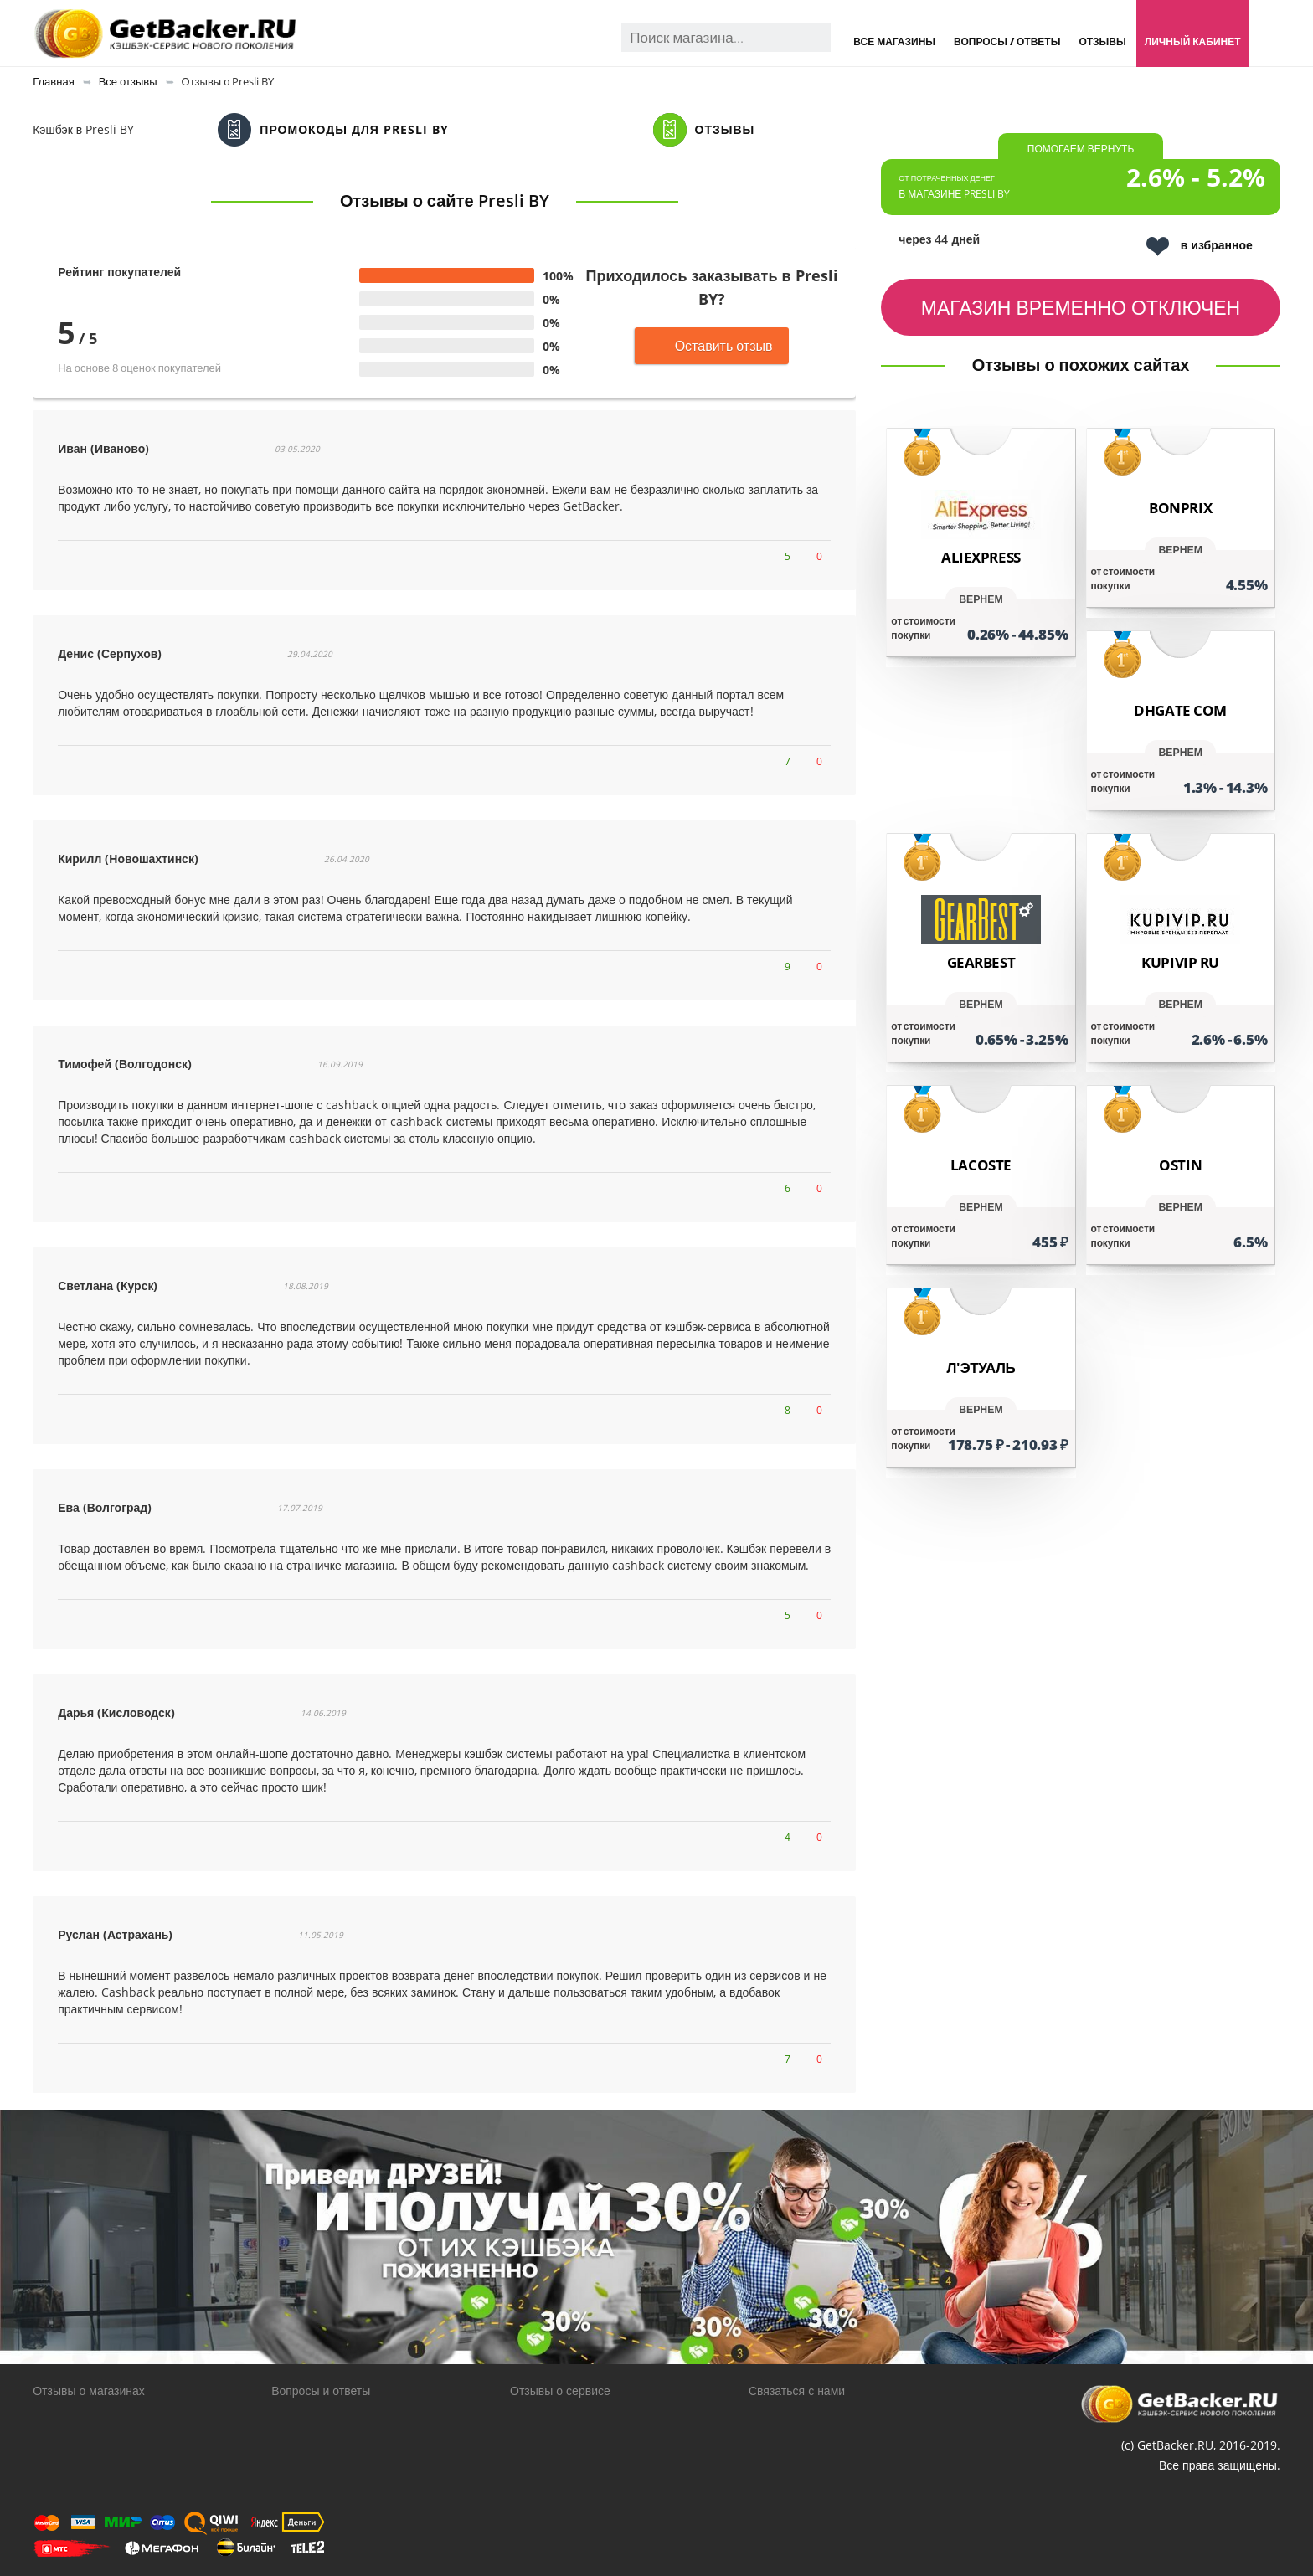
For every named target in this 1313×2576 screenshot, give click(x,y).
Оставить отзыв (712, 346)
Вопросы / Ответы (1007, 41)
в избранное (1199, 246)
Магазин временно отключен (1080, 307)
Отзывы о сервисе (560, 2391)
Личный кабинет (1193, 41)
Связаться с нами (797, 2391)
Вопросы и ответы (320, 2391)
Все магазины (894, 41)
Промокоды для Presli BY (333, 130)
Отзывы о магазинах (89, 2391)
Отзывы (1102, 41)
